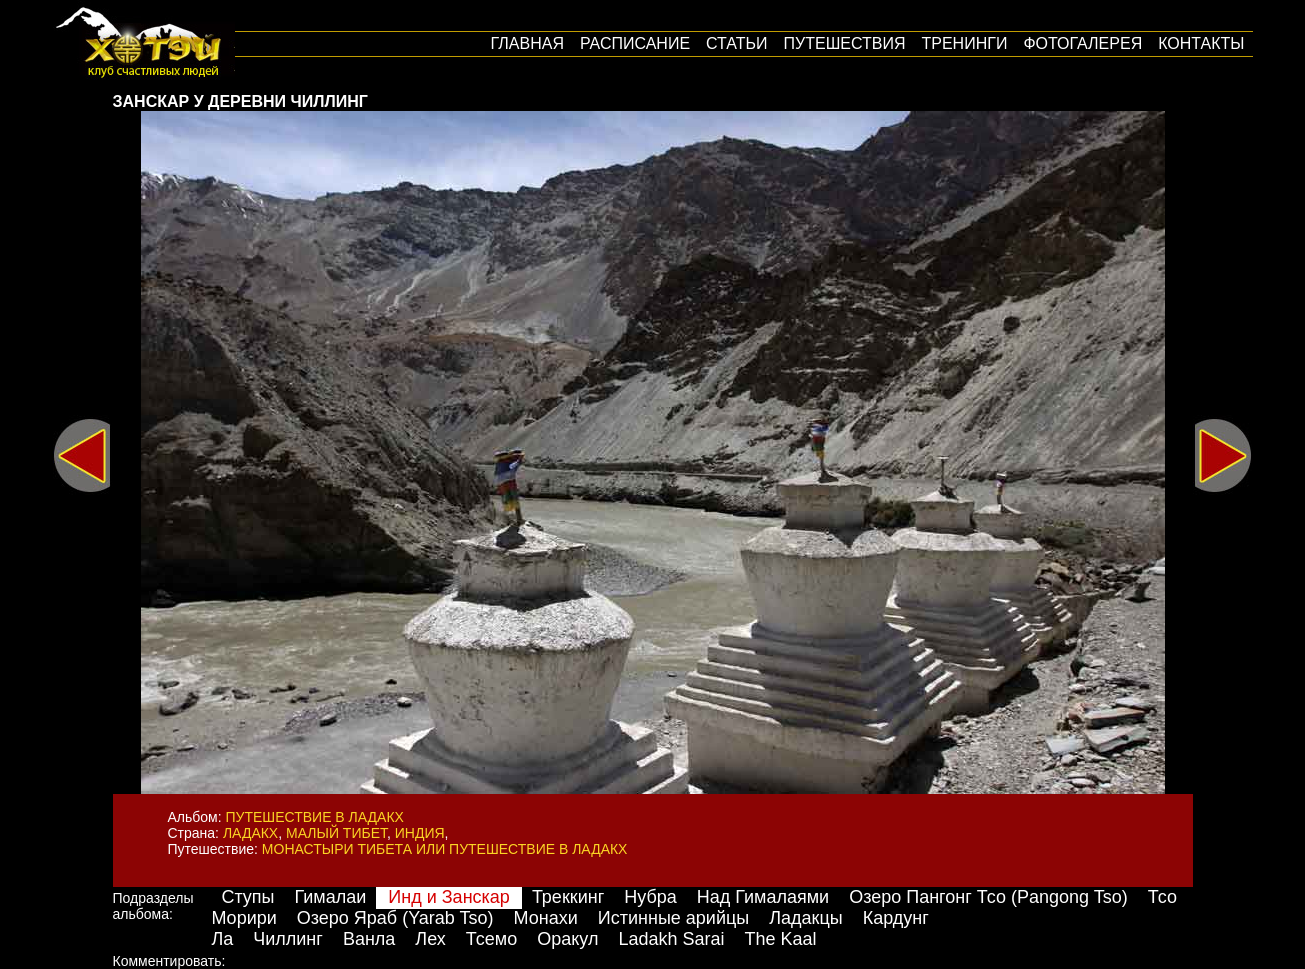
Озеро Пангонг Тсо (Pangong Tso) (988, 897)
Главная (527, 43)
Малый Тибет (336, 833)
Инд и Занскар (449, 897)
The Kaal (780, 939)
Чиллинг (288, 939)
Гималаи (331, 897)
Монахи (546, 918)
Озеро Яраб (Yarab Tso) (395, 918)
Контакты (1201, 43)
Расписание (635, 43)
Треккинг (568, 897)
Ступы (247, 897)
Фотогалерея (1082, 43)
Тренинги (965, 43)
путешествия (845, 43)
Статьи (736, 43)
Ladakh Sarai (671, 939)
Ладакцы (805, 918)
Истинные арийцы (673, 918)
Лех (430, 939)
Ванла (369, 939)
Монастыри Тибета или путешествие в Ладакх (445, 849)
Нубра (650, 897)
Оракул (567, 939)
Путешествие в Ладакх (315, 817)
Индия (420, 833)
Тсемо (491, 939)
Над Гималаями (763, 897)
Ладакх (250, 833)
